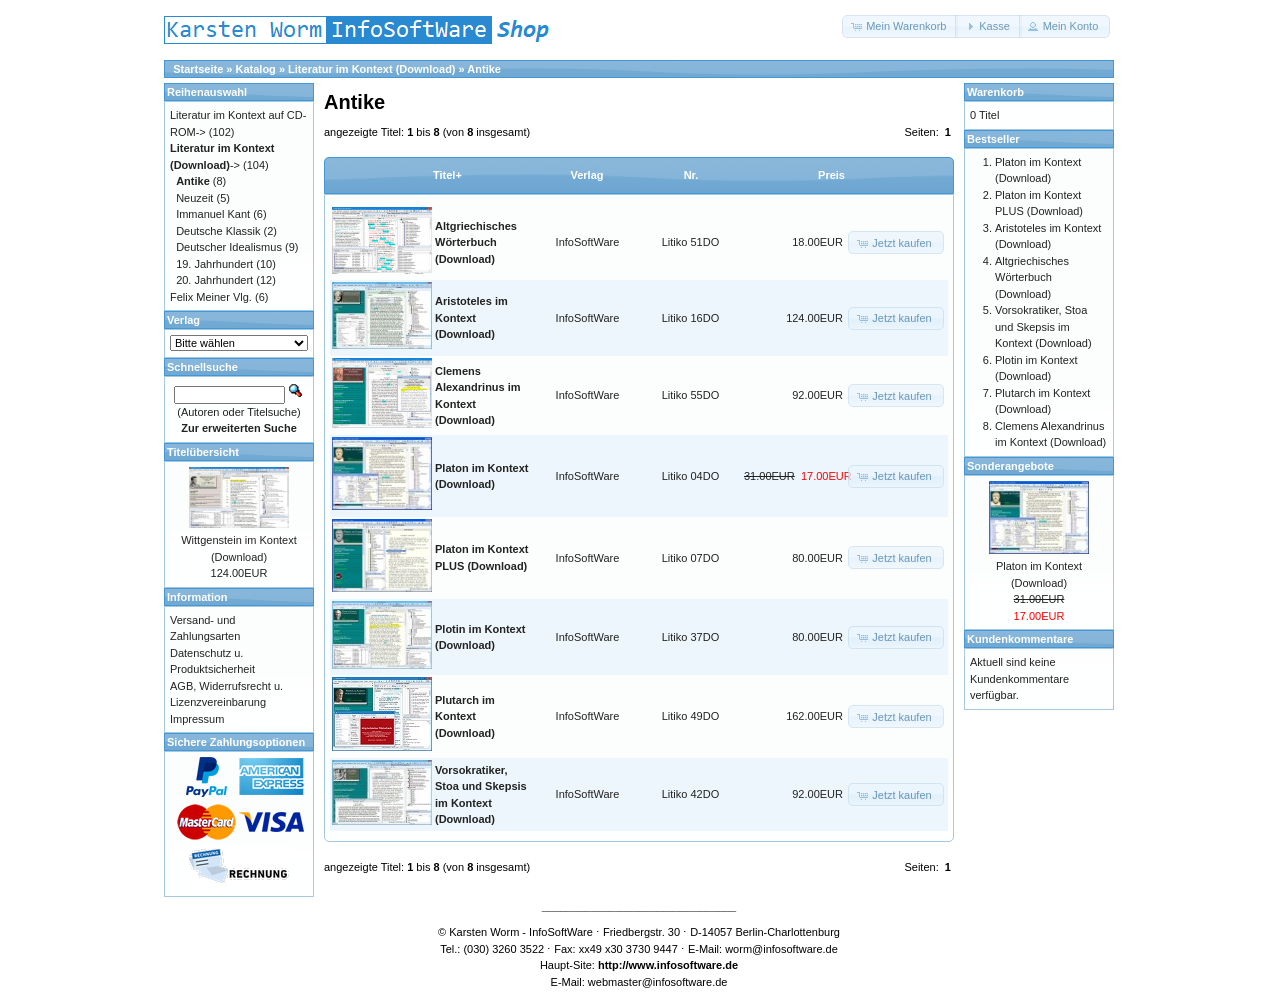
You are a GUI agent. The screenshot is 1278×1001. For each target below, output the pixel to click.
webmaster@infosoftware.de (658, 982)
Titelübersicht (203, 452)
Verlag (586, 175)
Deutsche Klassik (218, 231)
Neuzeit (194, 198)
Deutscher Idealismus (229, 247)
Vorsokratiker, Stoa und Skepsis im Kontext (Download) (1043, 326)
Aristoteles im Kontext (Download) (471, 317)
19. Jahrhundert (214, 264)
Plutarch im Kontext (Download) (465, 716)
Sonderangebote (1010, 466)
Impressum (197, 719)
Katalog (256, 69)
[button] (900, 26)
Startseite (198, 69)
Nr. (691, 175)
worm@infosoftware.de (781, 949)
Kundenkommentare (1020, 639)
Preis (831, 175)
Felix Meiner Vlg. (211, 297)
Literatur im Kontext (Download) (371, 69)
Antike (484, 69)
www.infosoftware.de (684, 965)
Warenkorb (995, 92)
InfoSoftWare (588, 242)
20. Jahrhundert (214, 280)
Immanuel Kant (213, 214)
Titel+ (447, 175)
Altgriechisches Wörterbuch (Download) (476, 242)
